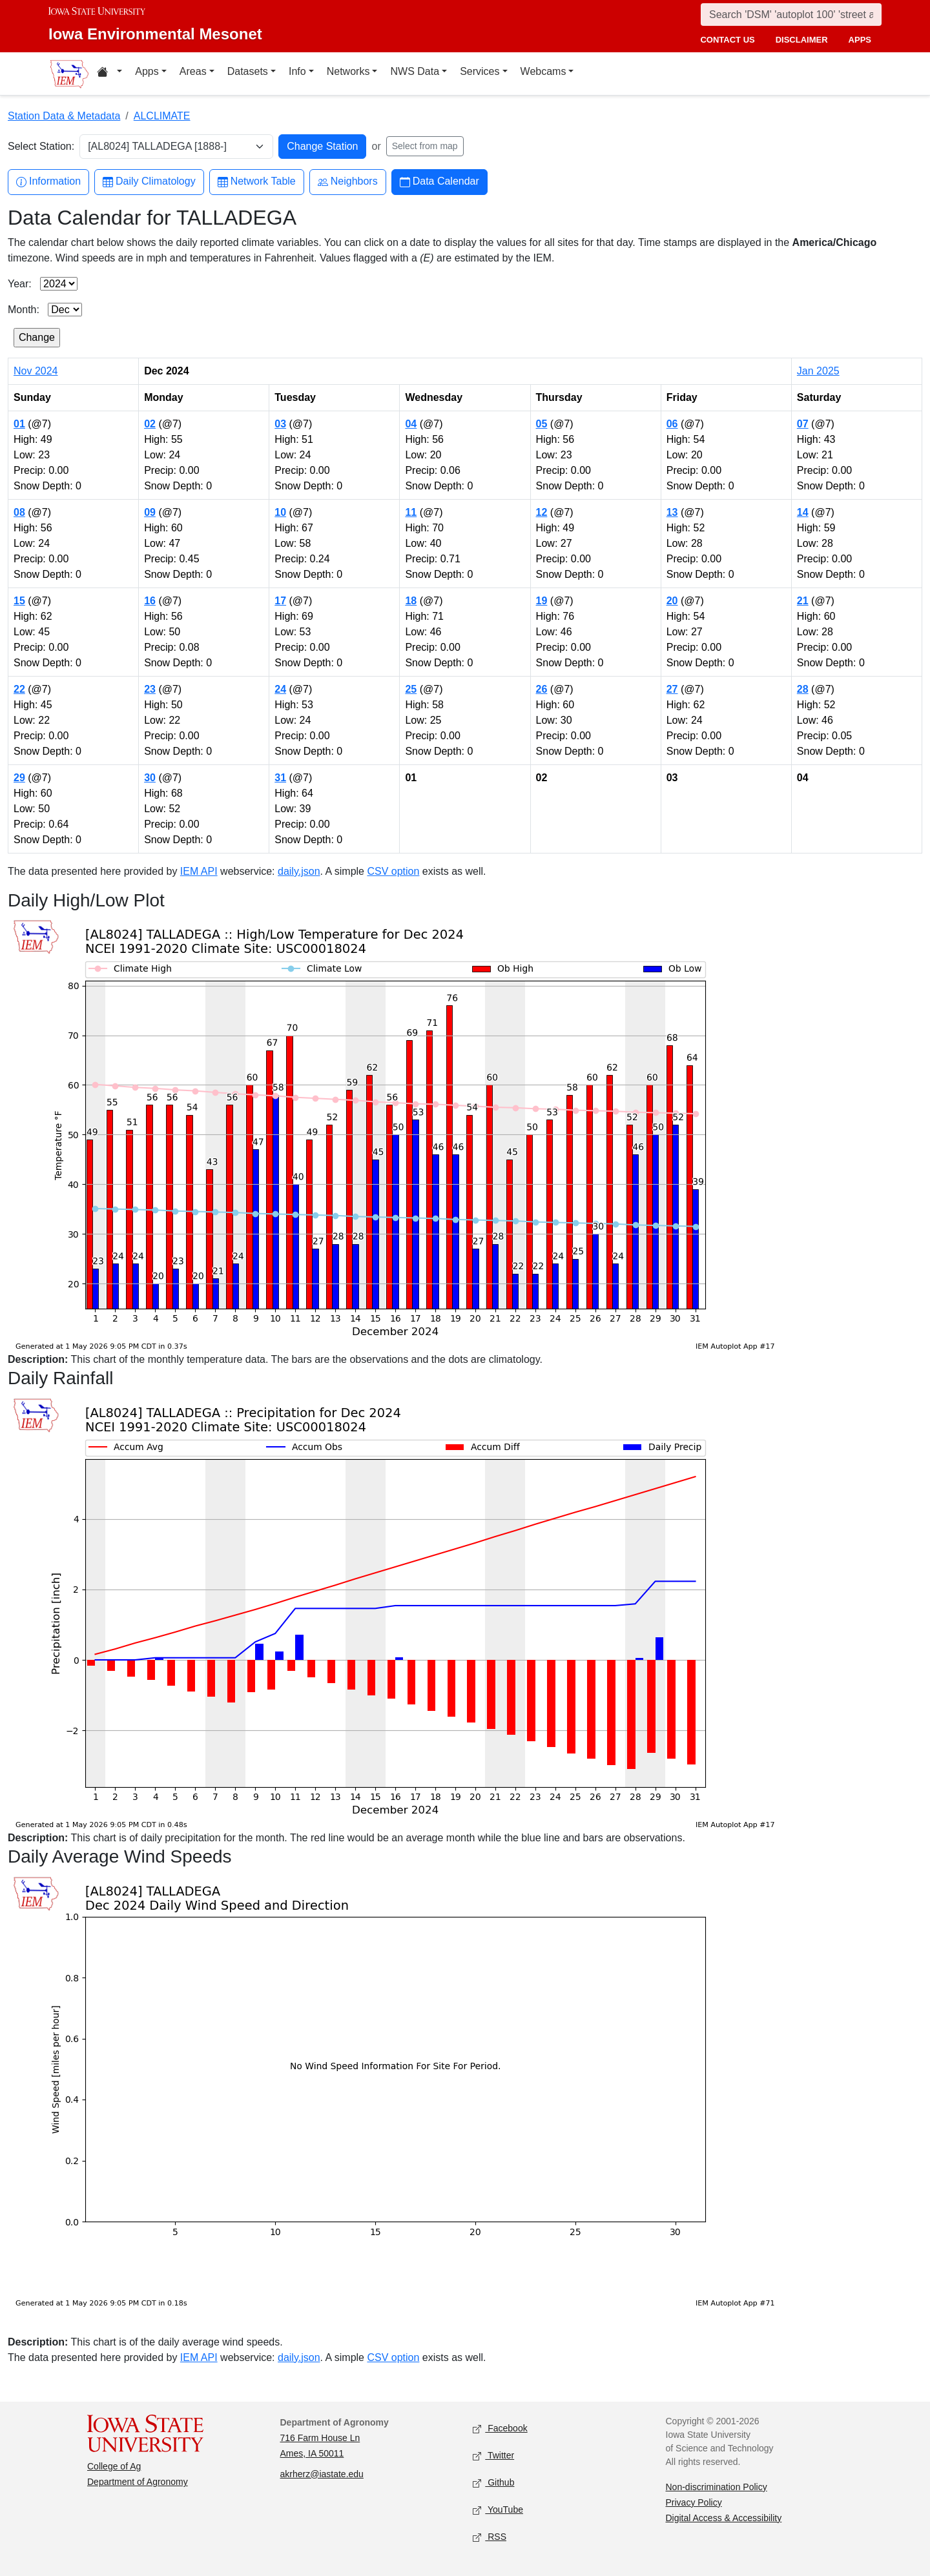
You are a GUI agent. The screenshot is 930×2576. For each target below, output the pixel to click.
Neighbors (348, 181)
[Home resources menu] (109, 73)
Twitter (493, 2455)
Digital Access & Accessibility (724, 2518)
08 (19, 512)
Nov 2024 (36, 370)
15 (19, 600)
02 (150, 423)
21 (803, 600)
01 (19, 423)
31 (280, 777)
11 (411, 512)
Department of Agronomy (137, 2482)
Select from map (425, 146)
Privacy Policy (694, 2502)
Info (297, 71)
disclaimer (802, 40)
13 (672, 512)
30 (150, 777)
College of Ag (114, 2466)
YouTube (498, 2509)
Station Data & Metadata (64, 115)
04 (411, 423)
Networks (348, 71)
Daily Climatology (149, 181)
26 (542, 689)
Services (479, 71)
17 (280, 600)
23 (150, 689)
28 (803, 689)
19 (542, 600)
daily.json (299, 871)
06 (672, 423)
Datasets (247, 71)
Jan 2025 (818, 370)
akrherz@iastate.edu (322, 2474)
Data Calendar (439, 181)
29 (19, 777)
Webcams (543, 71)
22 (19, 689)
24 (280, 689)
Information (48, 181)
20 (672, 600)
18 (411, 600)
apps (860, 40)
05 (542, 423)
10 (280, 512)
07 (803, 423)
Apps (146, 71)
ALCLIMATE (162, 115)
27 (672, 689)
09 (150, 512)
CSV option (393, 871)
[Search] (791, 14)
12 (542, 512)
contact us (727, 40)
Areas (193, 71)
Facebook (500, 2428)
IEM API (199, 871)
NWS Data (414, 71)
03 (280, 423)
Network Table (257, 181)
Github (493, 2482)
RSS (489, 2537)
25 (411, 689)
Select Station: (41, 146)
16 (150, 600)
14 (803, 512)
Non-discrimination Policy (716, 2487)
